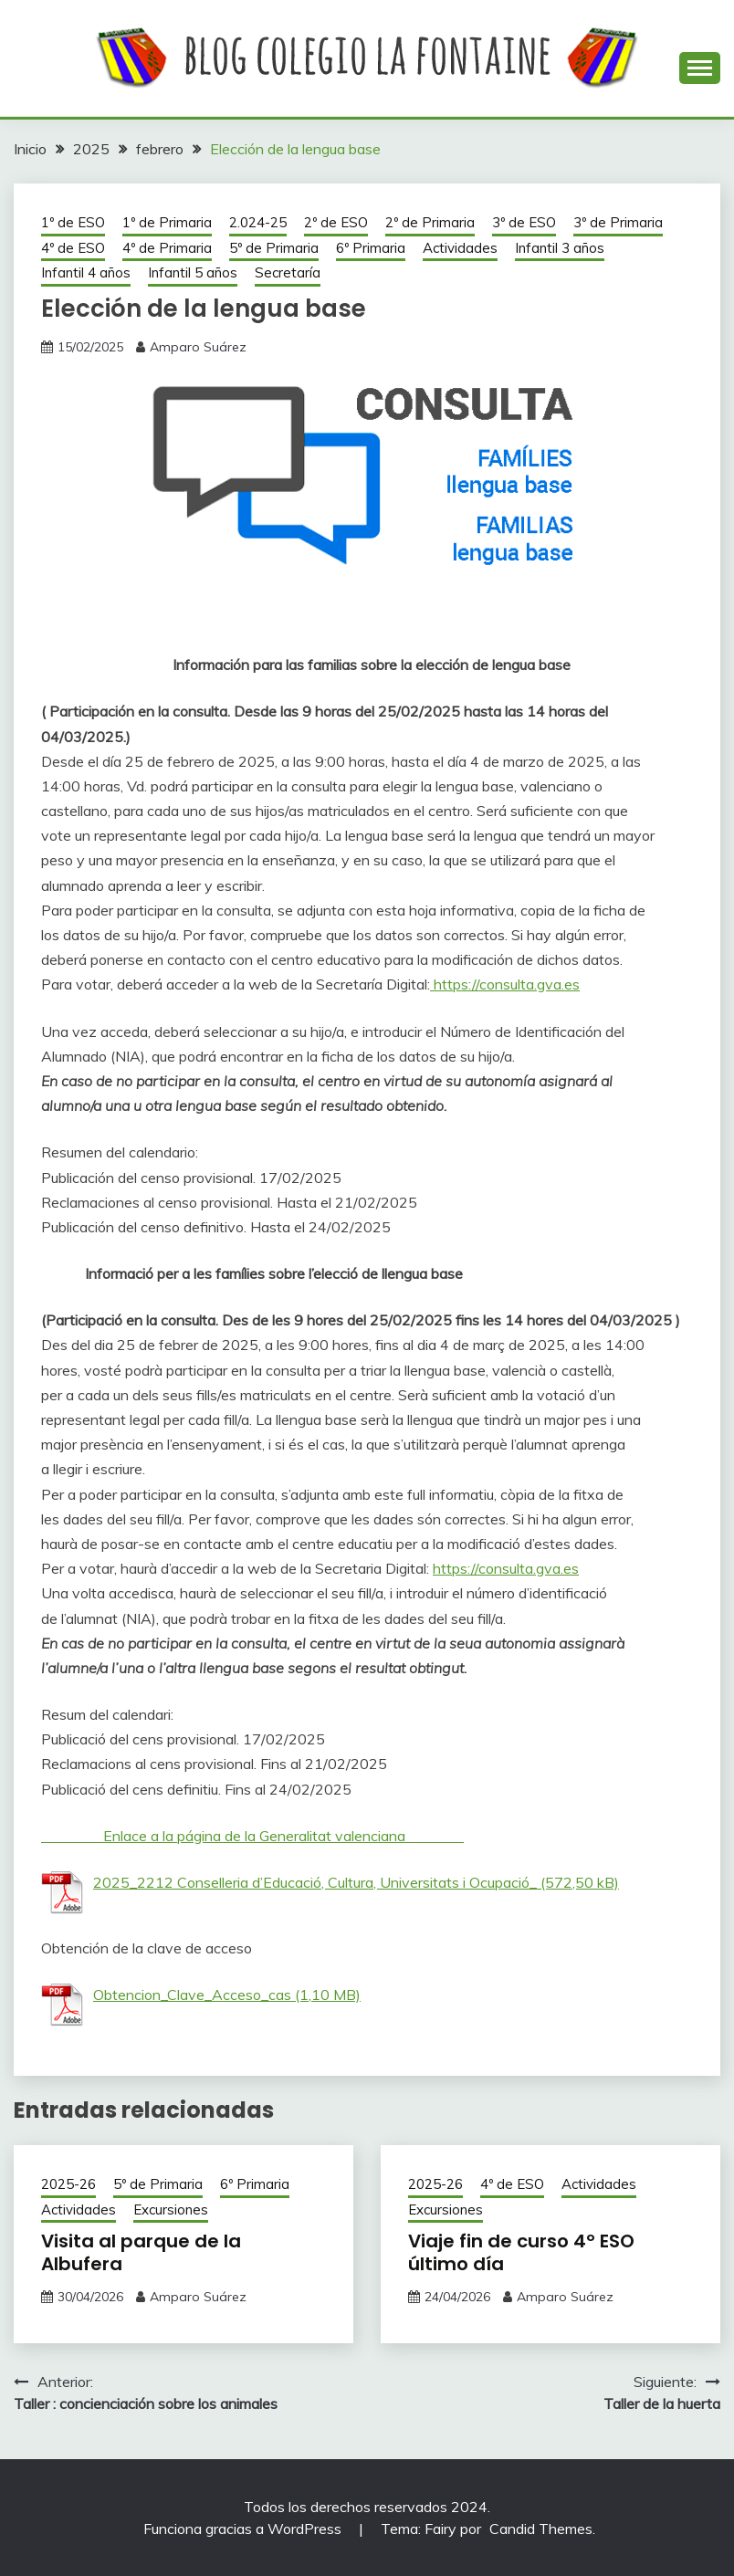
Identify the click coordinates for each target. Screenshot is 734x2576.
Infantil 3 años (559, 248)
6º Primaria (370, 248)
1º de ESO (73, 222)
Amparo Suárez (198, 347)
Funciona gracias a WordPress (244, 2528)
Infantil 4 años (86, 272)
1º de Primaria (167, 222)
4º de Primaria (167, 248)
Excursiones (170, 2209)
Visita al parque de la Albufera (141, 2252)
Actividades (460, 248)
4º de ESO (73, 248)
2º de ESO (336, 222)
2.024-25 (258, 222)
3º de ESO (524, 222)
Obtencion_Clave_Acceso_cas (192, 1994)
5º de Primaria (274, 248)
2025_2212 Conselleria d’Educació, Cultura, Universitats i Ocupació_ (315, 1882)
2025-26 (68, 2184)
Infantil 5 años (192, 272)
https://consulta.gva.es (505, 984)
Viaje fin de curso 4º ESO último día (521, 2252)
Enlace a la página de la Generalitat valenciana (252, 1836)
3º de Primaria (618, 222)
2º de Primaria (430, 222)
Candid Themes (540, 2528)
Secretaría (287, 272)
